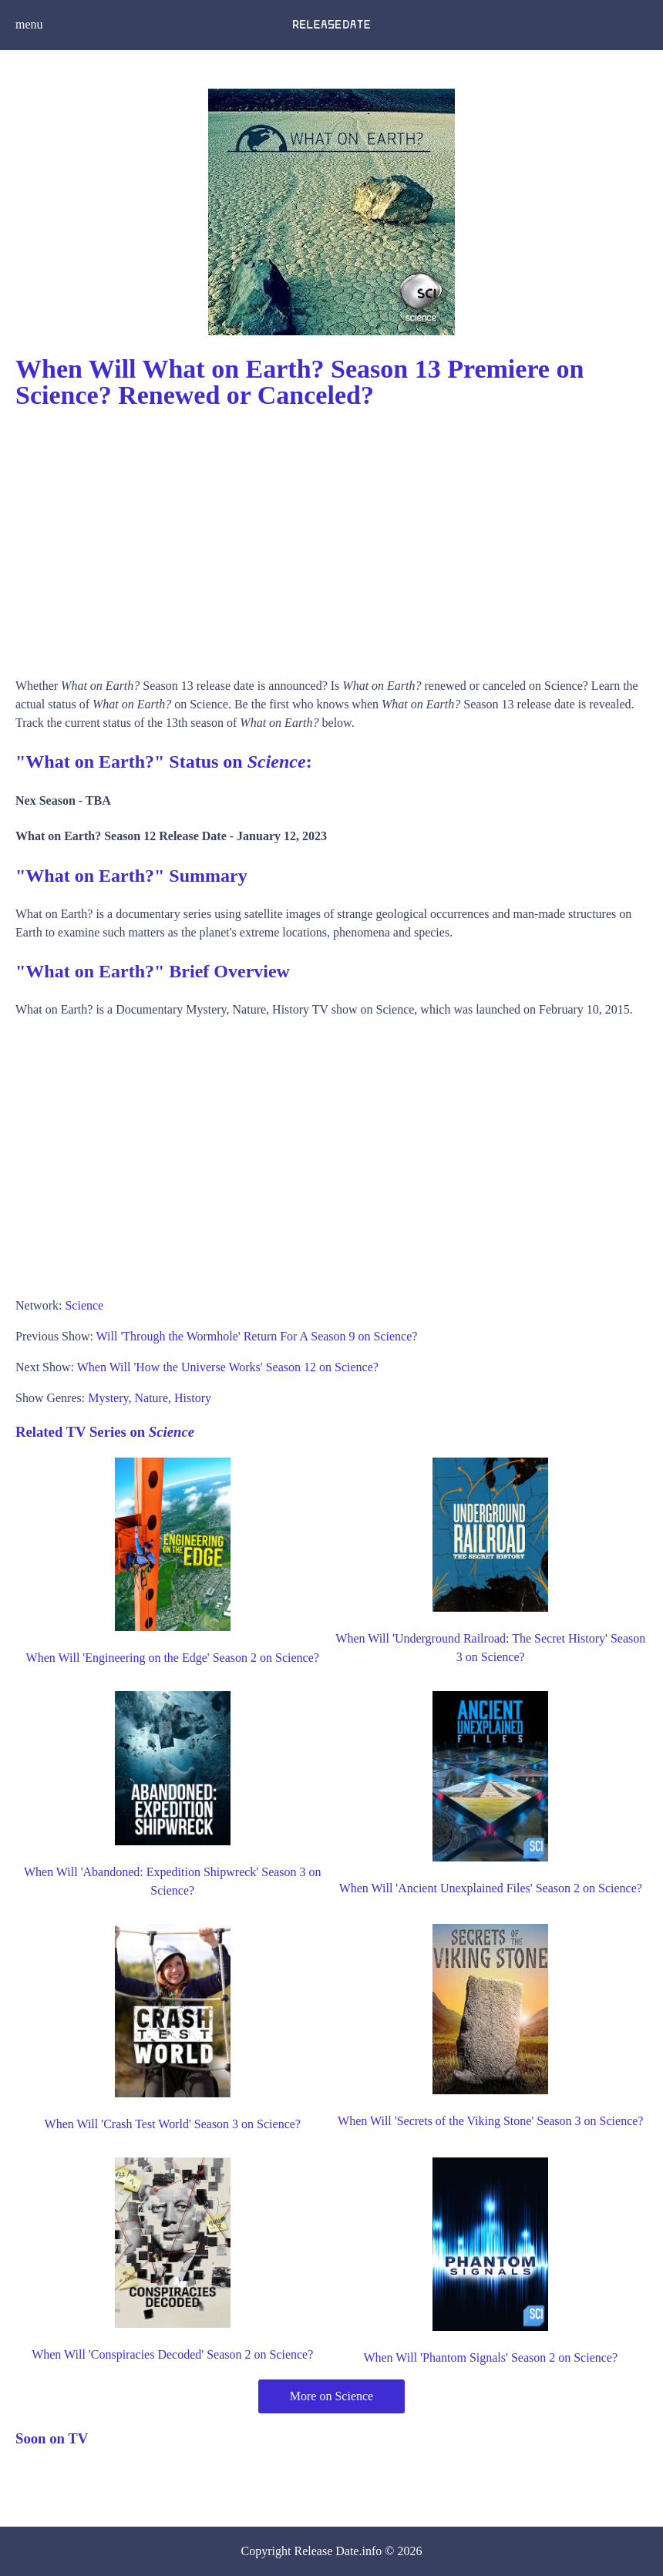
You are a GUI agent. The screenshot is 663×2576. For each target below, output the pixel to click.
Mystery (108, 1397)
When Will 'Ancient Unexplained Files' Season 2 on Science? (490, 1888)
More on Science (331, 2396)
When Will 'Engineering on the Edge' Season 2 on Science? (172, 1657)
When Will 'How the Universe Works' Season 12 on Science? (228, 1367)
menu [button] (29, 24)
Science (84, 1305)
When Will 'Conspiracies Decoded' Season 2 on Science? (172, 2354)
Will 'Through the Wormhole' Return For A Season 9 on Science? (257, 1336)
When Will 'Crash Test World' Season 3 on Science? (173, 2123)
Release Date (326, 2551)
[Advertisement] (331, 538)
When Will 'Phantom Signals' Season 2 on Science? (490, 2357)
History (192, 1397)
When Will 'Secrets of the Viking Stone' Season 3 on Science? (490, 2120)
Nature (152, 1397)
